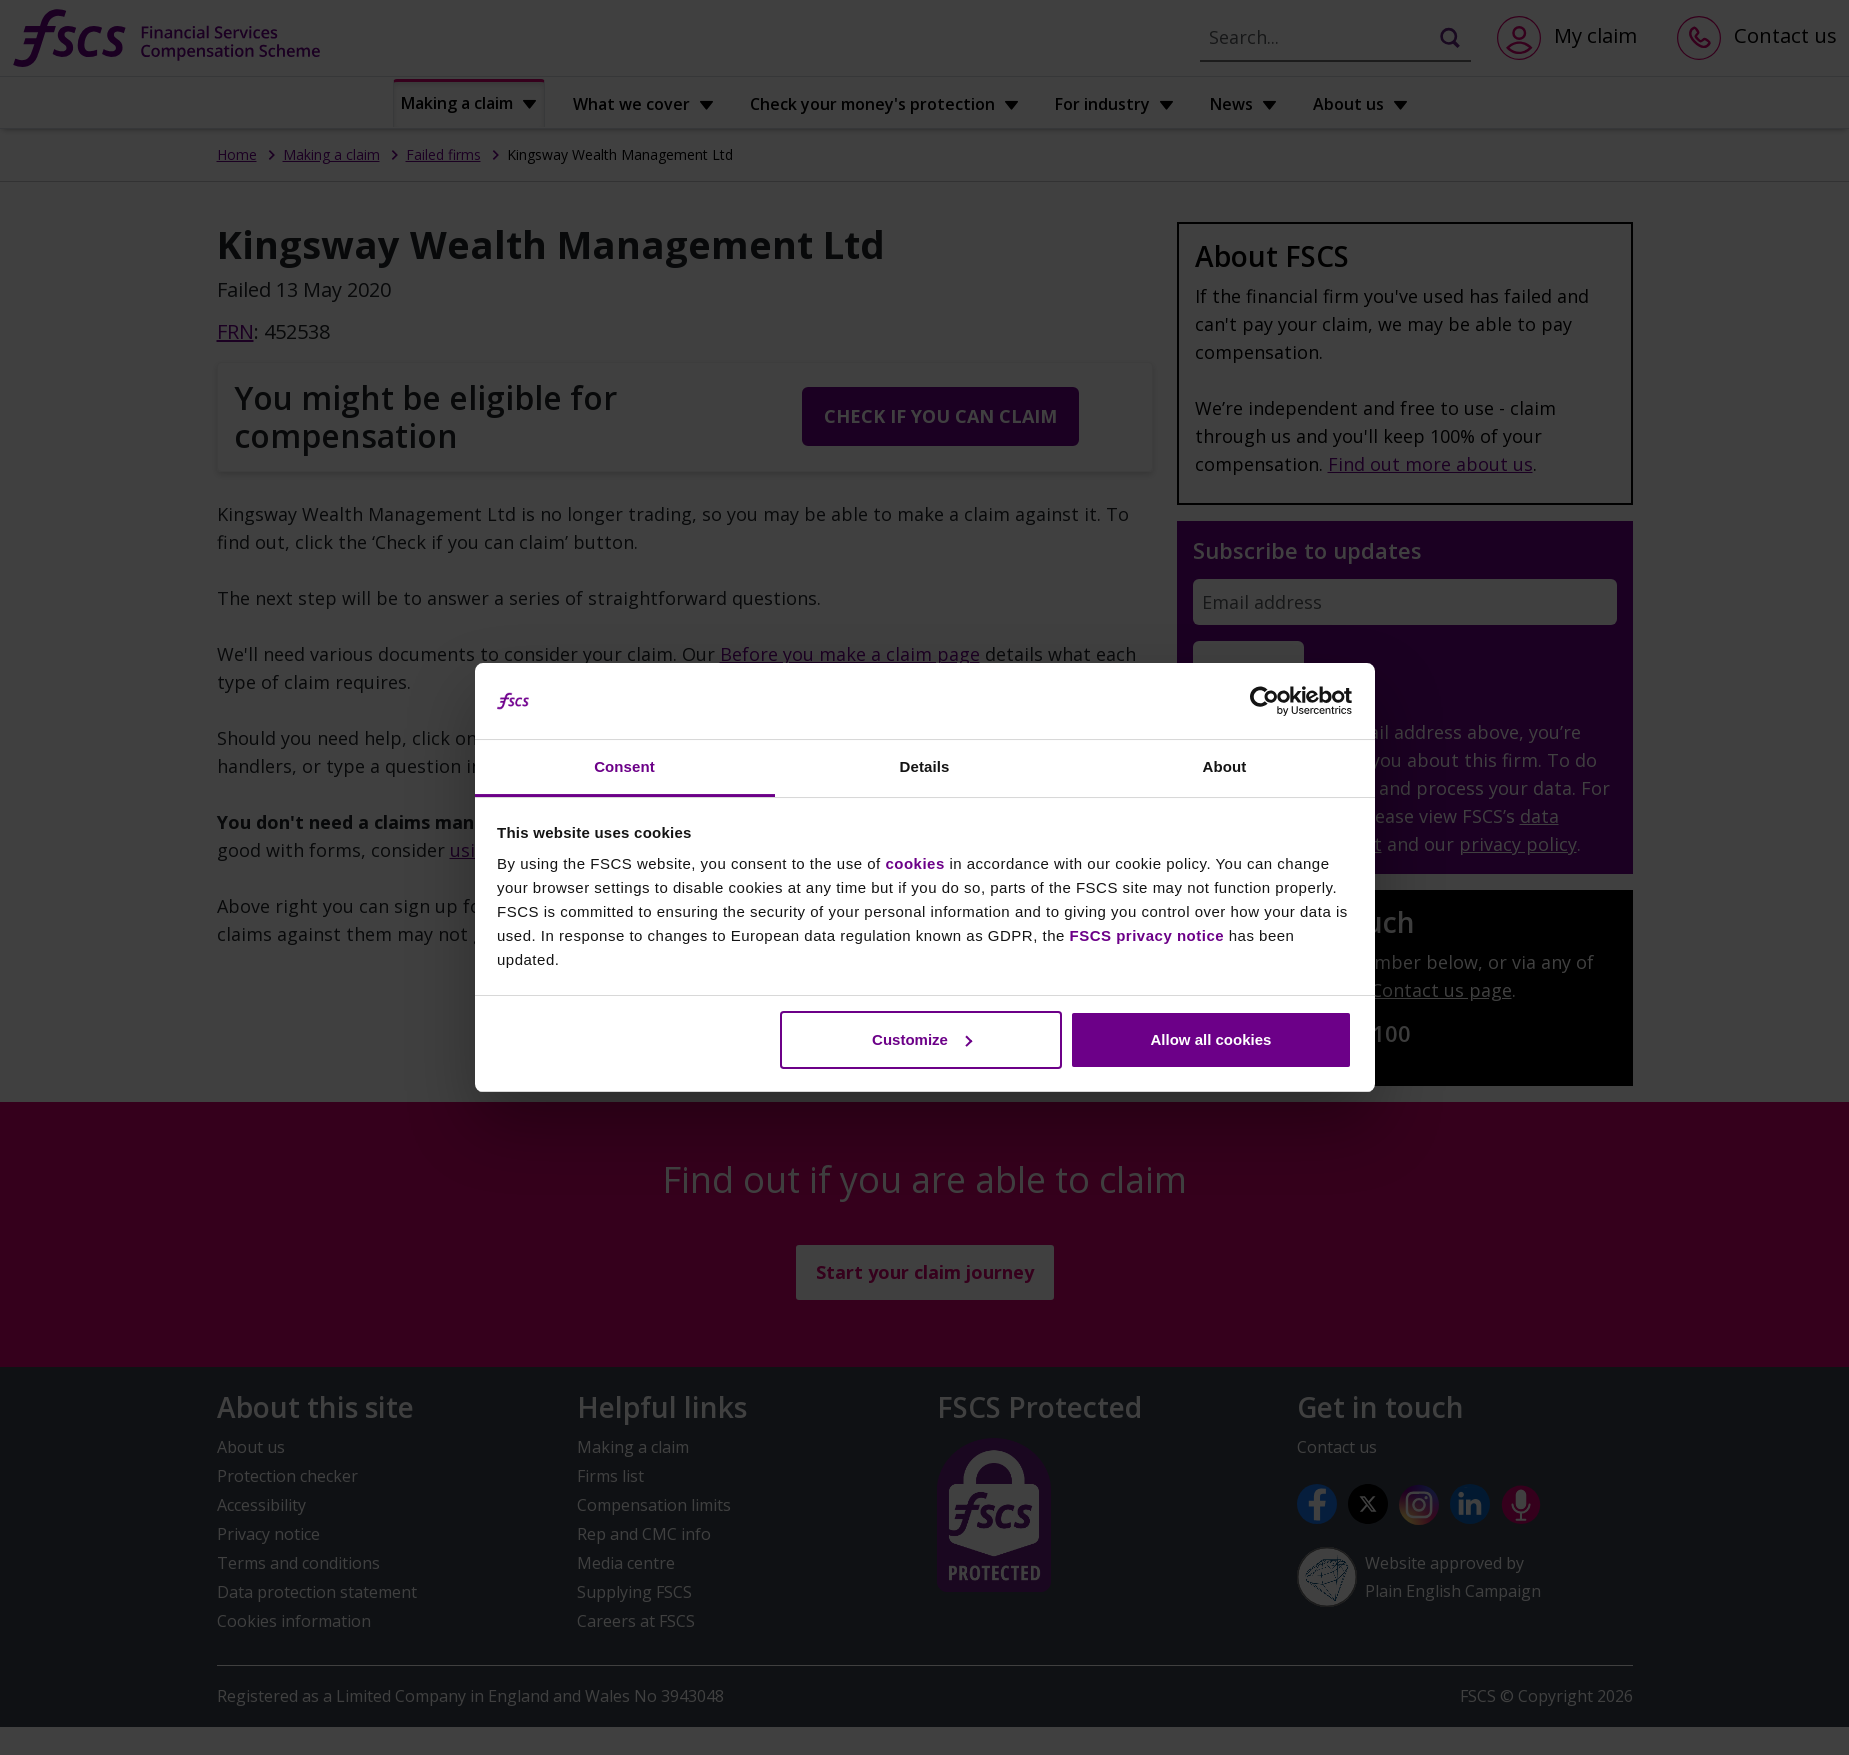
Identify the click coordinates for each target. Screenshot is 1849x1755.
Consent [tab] (624, 766)
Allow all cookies (1210, 1039)
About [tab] (1225, 766)
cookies (914, 863)
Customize (922, 1039)
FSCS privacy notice (1147, 935)
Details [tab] (925, 766)
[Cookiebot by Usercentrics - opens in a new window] (1264, 701)
